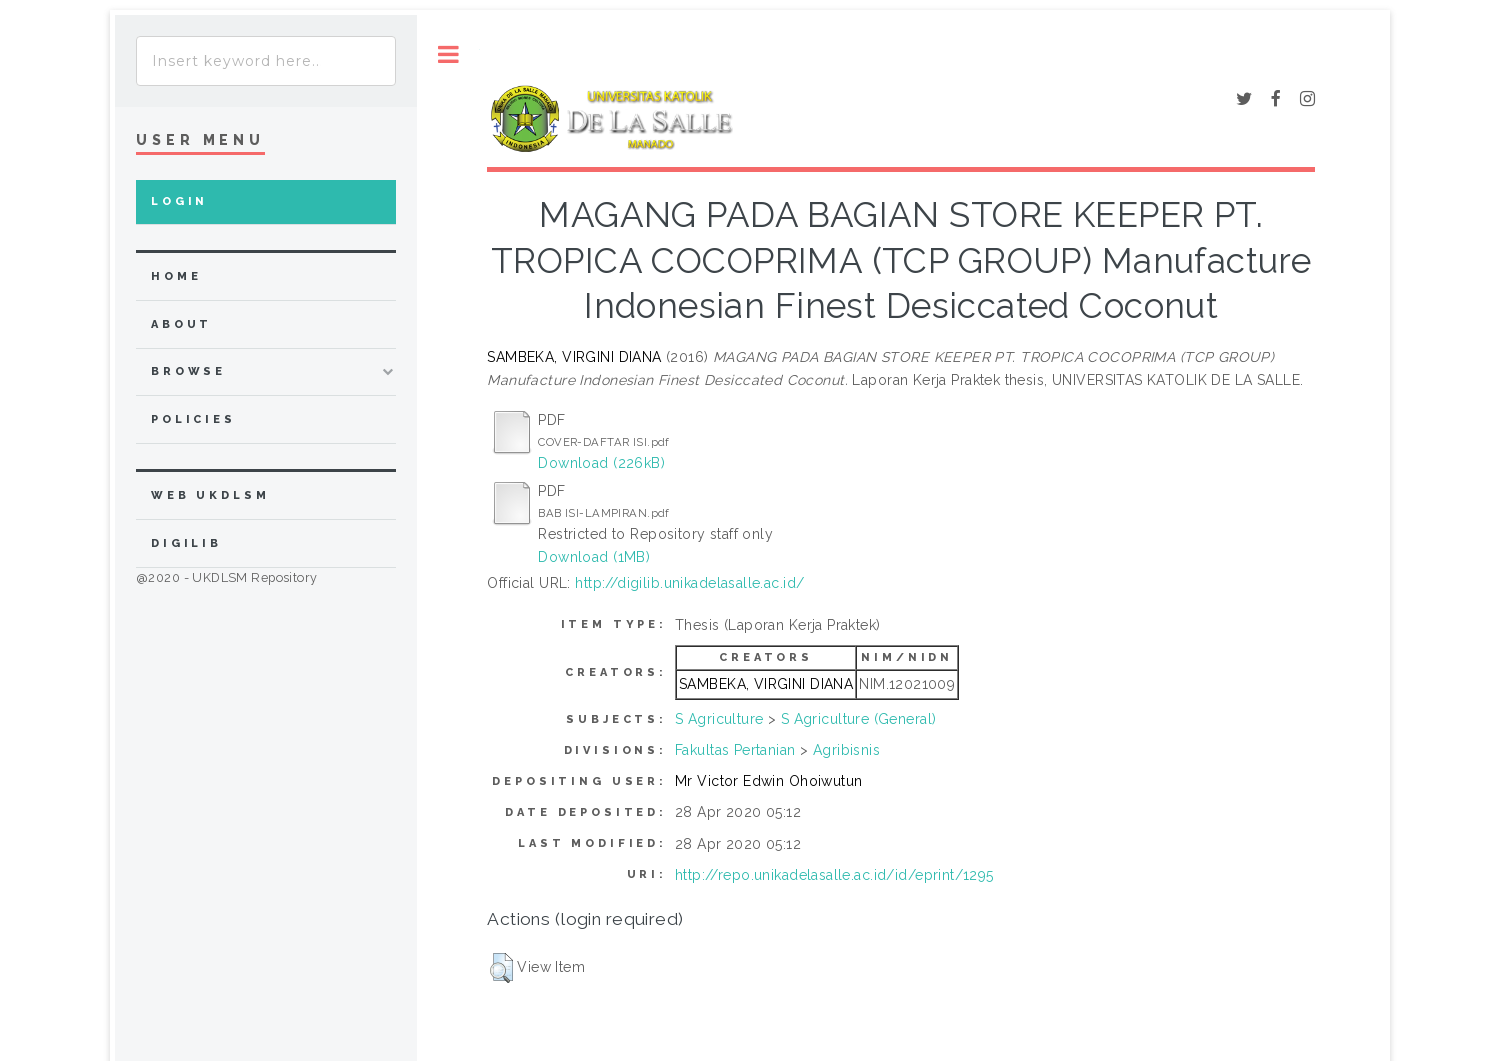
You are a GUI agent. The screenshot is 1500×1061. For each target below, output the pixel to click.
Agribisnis (846, 750)
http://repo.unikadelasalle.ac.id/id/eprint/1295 (834, 875)
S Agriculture (719, 719)
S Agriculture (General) (859, 719)
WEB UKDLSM (210, 495)
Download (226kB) (601, 463)
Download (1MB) (594, 557)
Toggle (448, 54)
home (176, 276)
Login (179, 201)
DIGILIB (186, 543)
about (181, 324)
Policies (193, 419)
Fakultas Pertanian (735, 750)
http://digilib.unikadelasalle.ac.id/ (689, 583)
